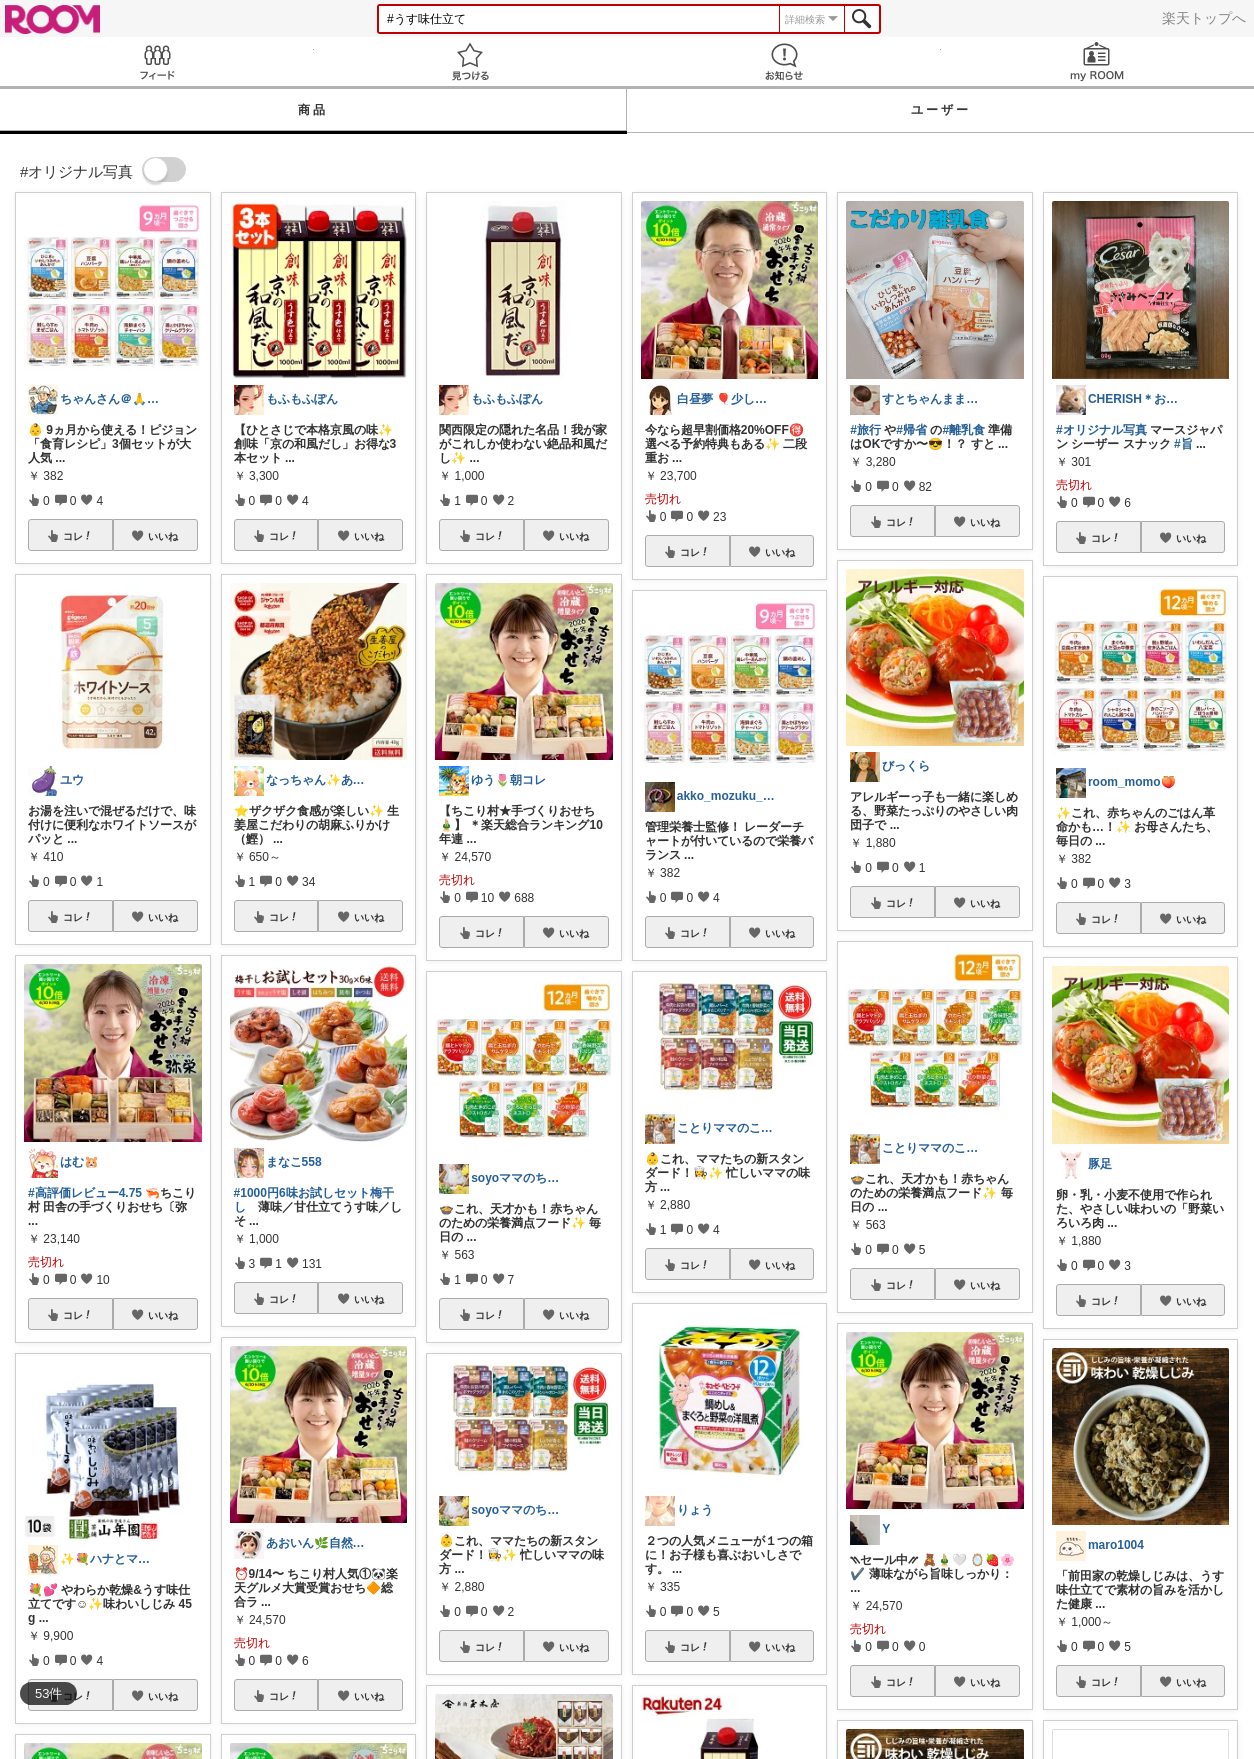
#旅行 (865, 430)
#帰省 (911, 430)
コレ (78, 536)
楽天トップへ (1204, 18)
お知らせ (784, 61)
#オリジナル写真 (1101, 430)
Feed (157, 61)
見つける (471, 61)
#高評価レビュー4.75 (85, 1193)
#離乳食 (963, 430)
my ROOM (1098, 61)
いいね (163, 536)
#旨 (1183, 444)
